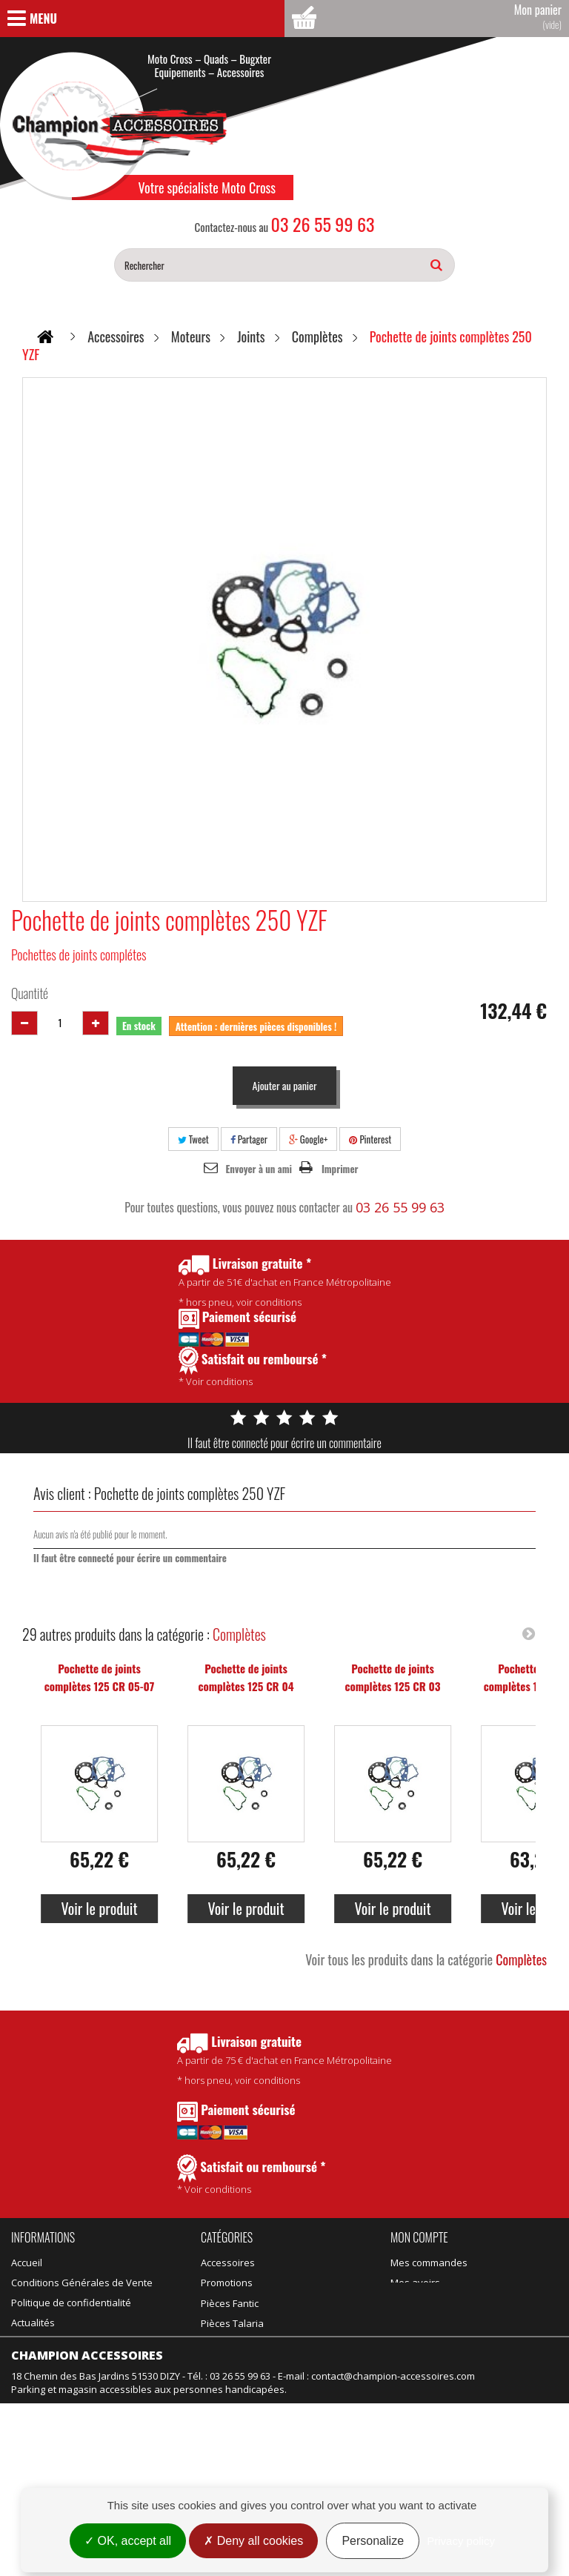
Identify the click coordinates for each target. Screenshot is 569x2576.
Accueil (26, 2262)
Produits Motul (233, 2302)
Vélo (296, 2322)
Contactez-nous (46, 2342)
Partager (248, 1139)
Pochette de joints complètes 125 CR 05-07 (99, 1677)
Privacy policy (461, 2540)
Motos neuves (318, 2342)
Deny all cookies (253, 2540)
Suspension (228, 2362)
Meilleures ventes (51, 2429)
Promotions (37, 2389)
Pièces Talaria (317, 2282)
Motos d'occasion (325, 2362)
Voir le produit (99, 1908)
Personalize (373, 2540)
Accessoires (228, 2262)
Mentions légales (49, 2469)
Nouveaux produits (54, 2409)
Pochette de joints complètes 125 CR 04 (245, 1677)
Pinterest (370, 1139)
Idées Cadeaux (320, 2302)
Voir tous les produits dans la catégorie (426, 1959)
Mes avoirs (415, 2282)
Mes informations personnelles (461, 2322)
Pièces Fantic (315, 2262)
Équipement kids (238, 2342)
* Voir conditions (251, 2175)
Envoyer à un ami (259, 1168)
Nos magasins (43, 2362)
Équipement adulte (243, 2322)
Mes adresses (422, 2302)
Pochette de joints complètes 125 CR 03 (392, 1677)
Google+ (308, 1139)
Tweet (193, 1139)
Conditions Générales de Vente (82, 2282)
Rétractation (38, 2449)
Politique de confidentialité (71, 2302)
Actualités (33, 2322)
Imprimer (340, 1168)
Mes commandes (428, 2262)
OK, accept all (127, 2540)
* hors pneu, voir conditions (284, 2060)
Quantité (29, 993)
